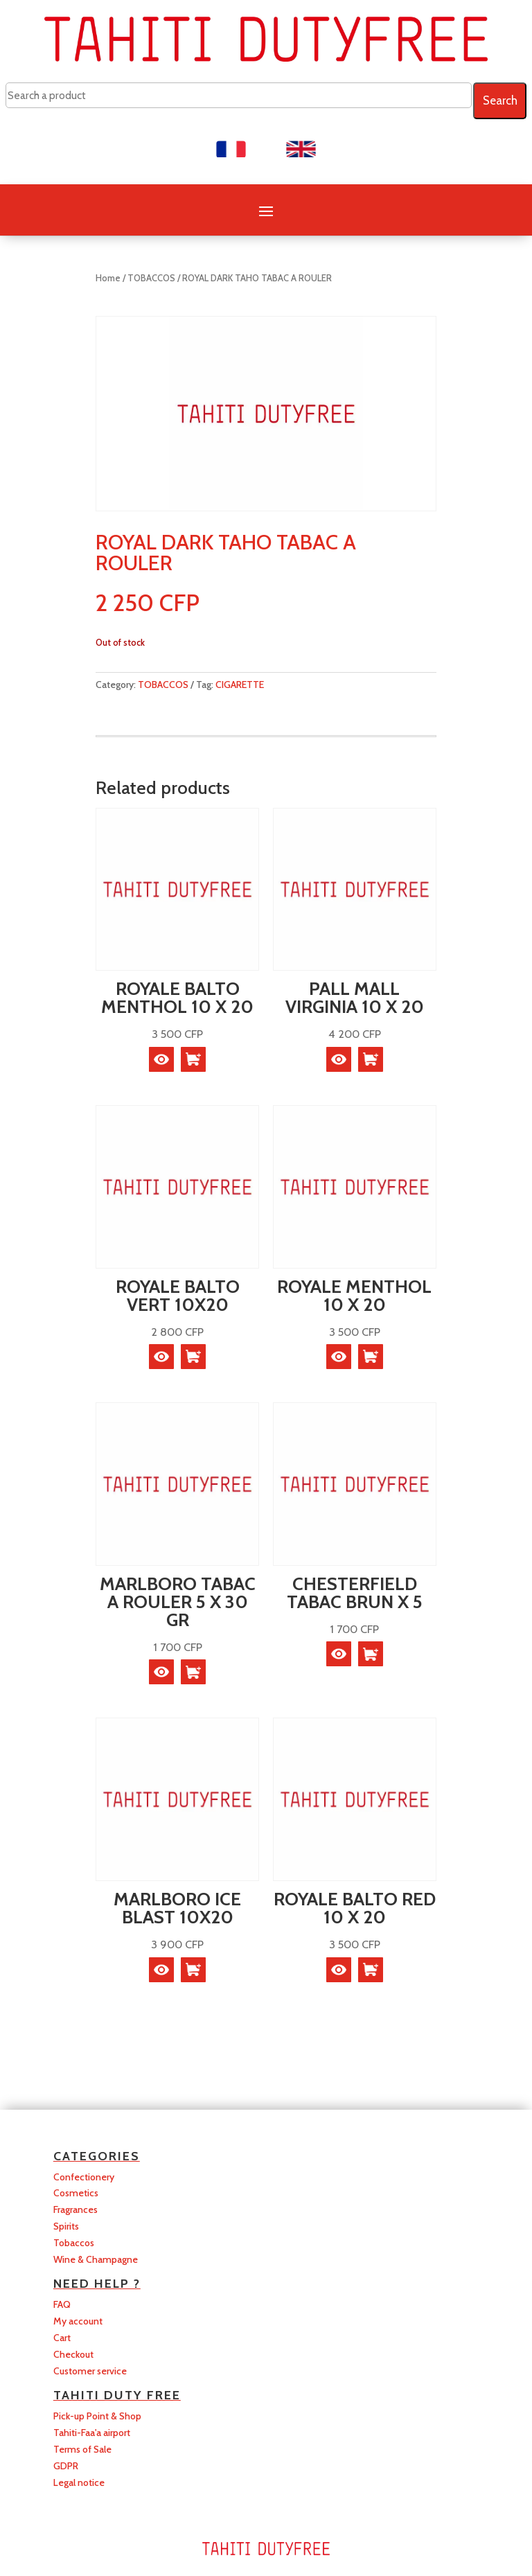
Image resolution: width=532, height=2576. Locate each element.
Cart (62, 2337)
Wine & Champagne (95, 2259)
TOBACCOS (151, 278)
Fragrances (75, 2209)
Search (500, 100)
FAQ (62, 2304)
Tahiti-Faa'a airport (91, 2432)
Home (108, 278)
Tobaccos (73, 2243)
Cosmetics (75, 2193)
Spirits (66, 2226)
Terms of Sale (82, 2449)
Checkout (73, 2354)
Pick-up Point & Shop (97, 2416)
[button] (193, 1059)
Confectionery (83, 2177)
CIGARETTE (239, 684)
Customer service (90, 2371)
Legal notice (79, 2482)
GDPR (65, 2466)
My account (78, 2321)
